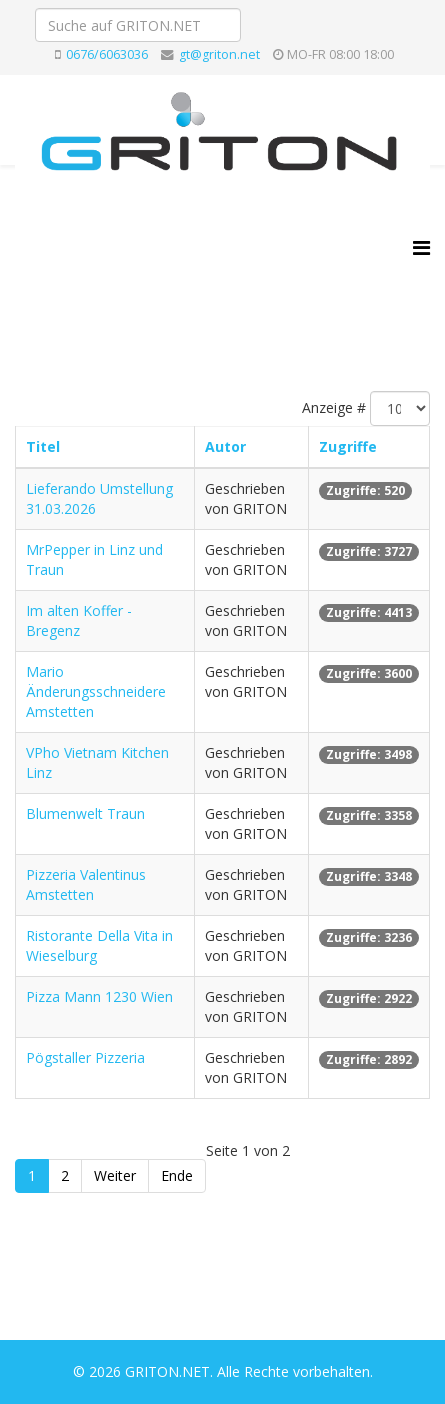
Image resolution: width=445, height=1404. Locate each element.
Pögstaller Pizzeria (85, 1057)
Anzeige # (334, 407)
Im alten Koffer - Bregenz (79, 620)
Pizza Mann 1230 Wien (99, 996)
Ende (177, 1175)
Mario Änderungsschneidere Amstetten (96, 691)
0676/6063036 (107, 54)
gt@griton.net (219, 54)
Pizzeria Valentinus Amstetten (86, 884)
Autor (225, 446)
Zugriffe (348, 446)
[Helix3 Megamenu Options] (421, 247)
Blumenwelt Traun (85, 813)
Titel (43, 446)
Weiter (115, 1175)
